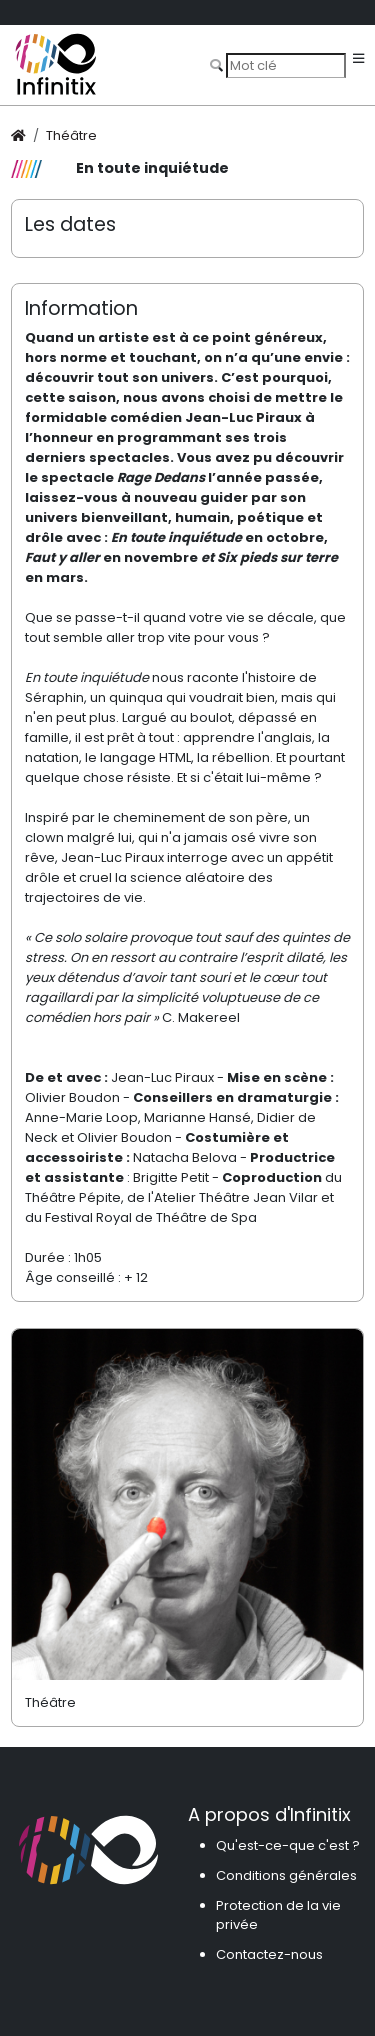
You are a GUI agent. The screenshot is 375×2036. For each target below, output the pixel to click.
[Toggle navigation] (358, 59)
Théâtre (71, 135)
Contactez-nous (269, 1954)
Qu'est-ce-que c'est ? (288, 1845)
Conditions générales (286, 1875)
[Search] (286, 65)
